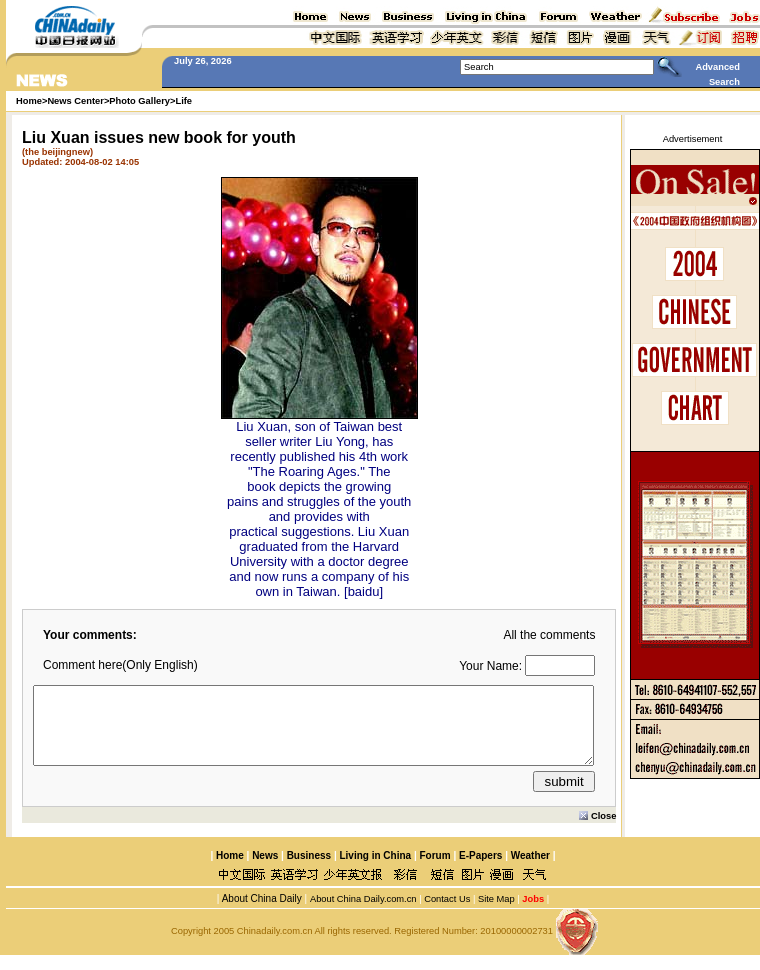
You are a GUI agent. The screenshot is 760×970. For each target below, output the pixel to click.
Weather (529, 870)
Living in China (375, 870)
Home (230, 870)
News (265, 870)
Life (183, 101)
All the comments (549, 635)
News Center (75, 101)
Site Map (496, 914)
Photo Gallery (139, 101)
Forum (435, 870)
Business (309, 870)
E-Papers (480, 870)
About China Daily (260, 913)
